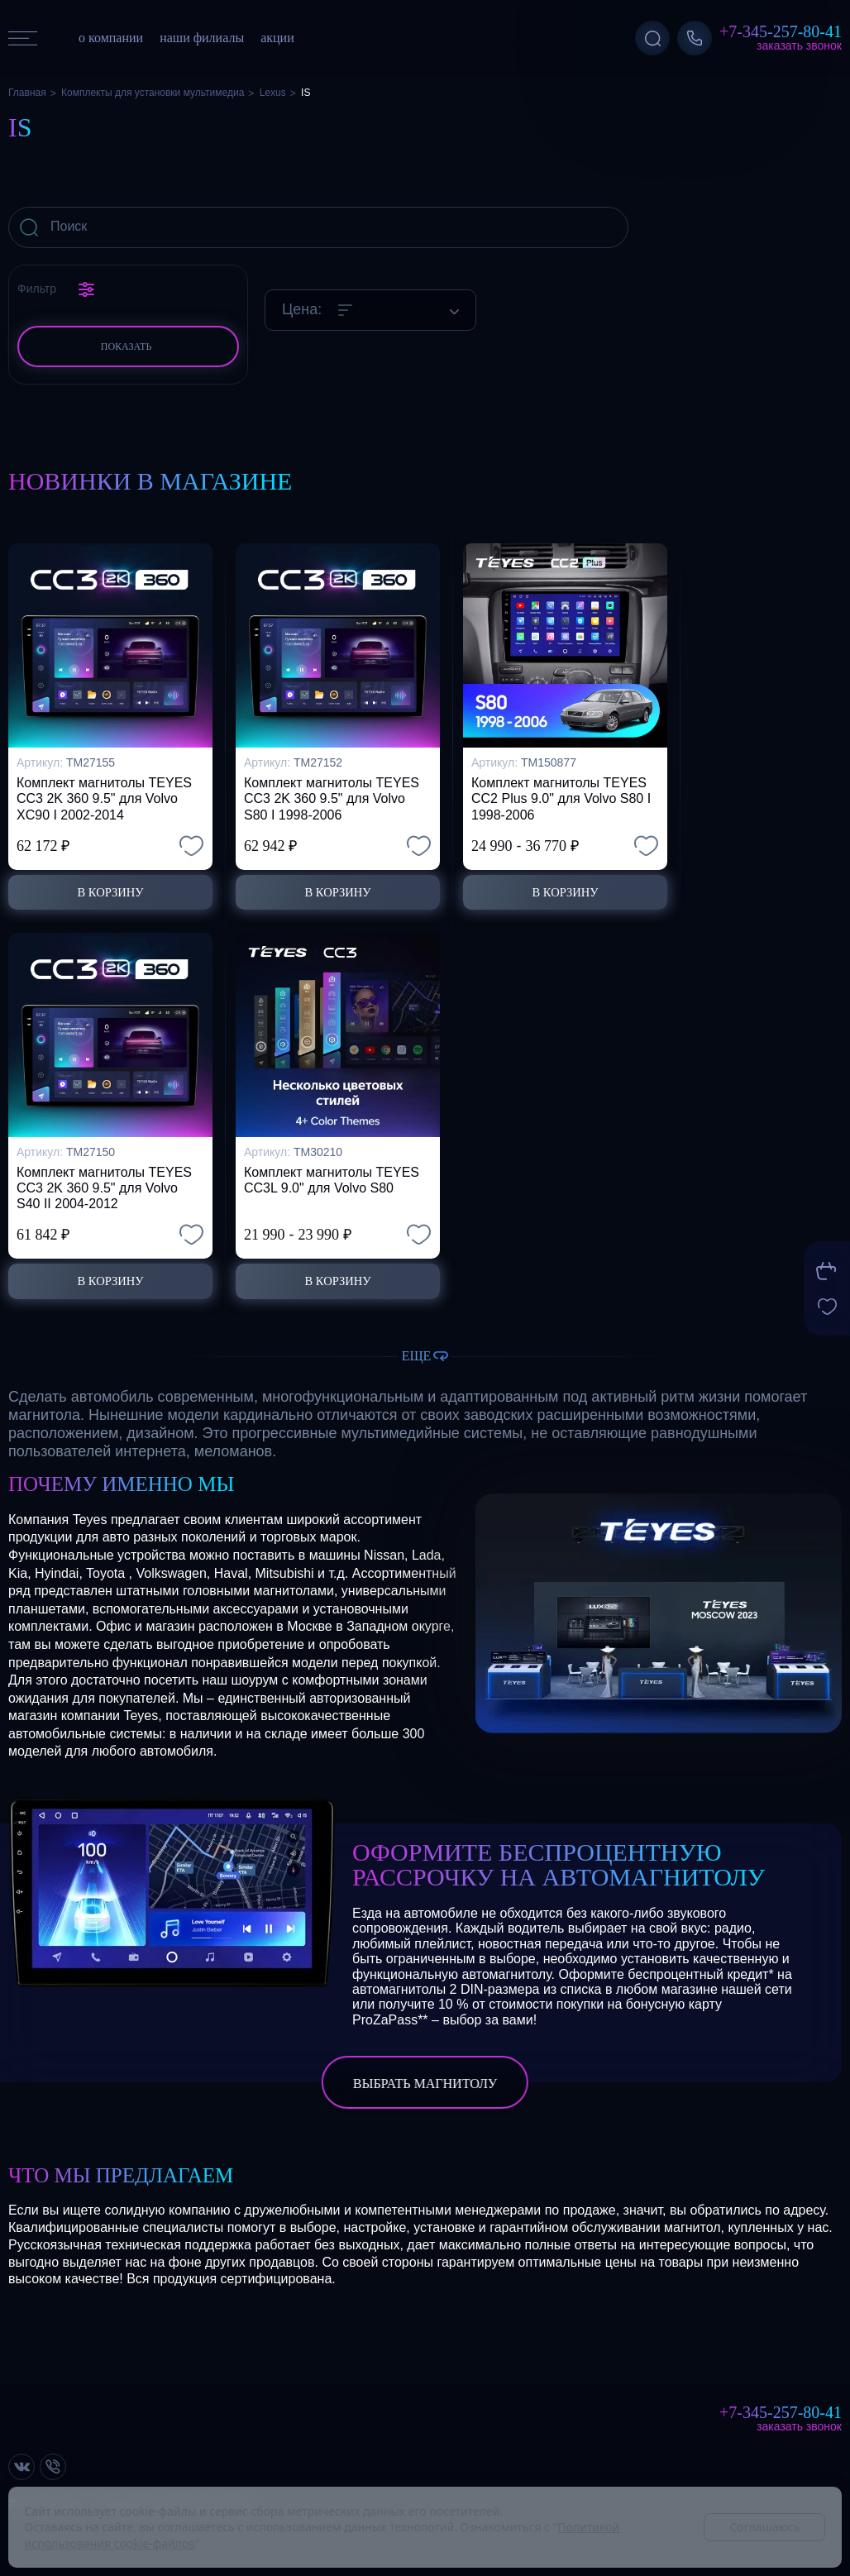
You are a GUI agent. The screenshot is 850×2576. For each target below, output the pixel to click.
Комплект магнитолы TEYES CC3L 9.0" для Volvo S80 (331, 1177)
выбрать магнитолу (425, 2084)
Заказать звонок (799, 45)
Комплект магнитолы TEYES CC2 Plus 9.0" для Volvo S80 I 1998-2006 (561, 792)
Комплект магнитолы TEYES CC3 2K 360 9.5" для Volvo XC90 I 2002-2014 (104, 792)
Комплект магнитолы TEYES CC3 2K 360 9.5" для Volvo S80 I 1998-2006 (331, 792)
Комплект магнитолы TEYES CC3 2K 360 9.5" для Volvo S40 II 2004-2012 (104, 1184)
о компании (111, 38)
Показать (126, 346)
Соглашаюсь (764, 2527)
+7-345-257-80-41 (780, 31)
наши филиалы (202, 38)
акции (277, 38)
